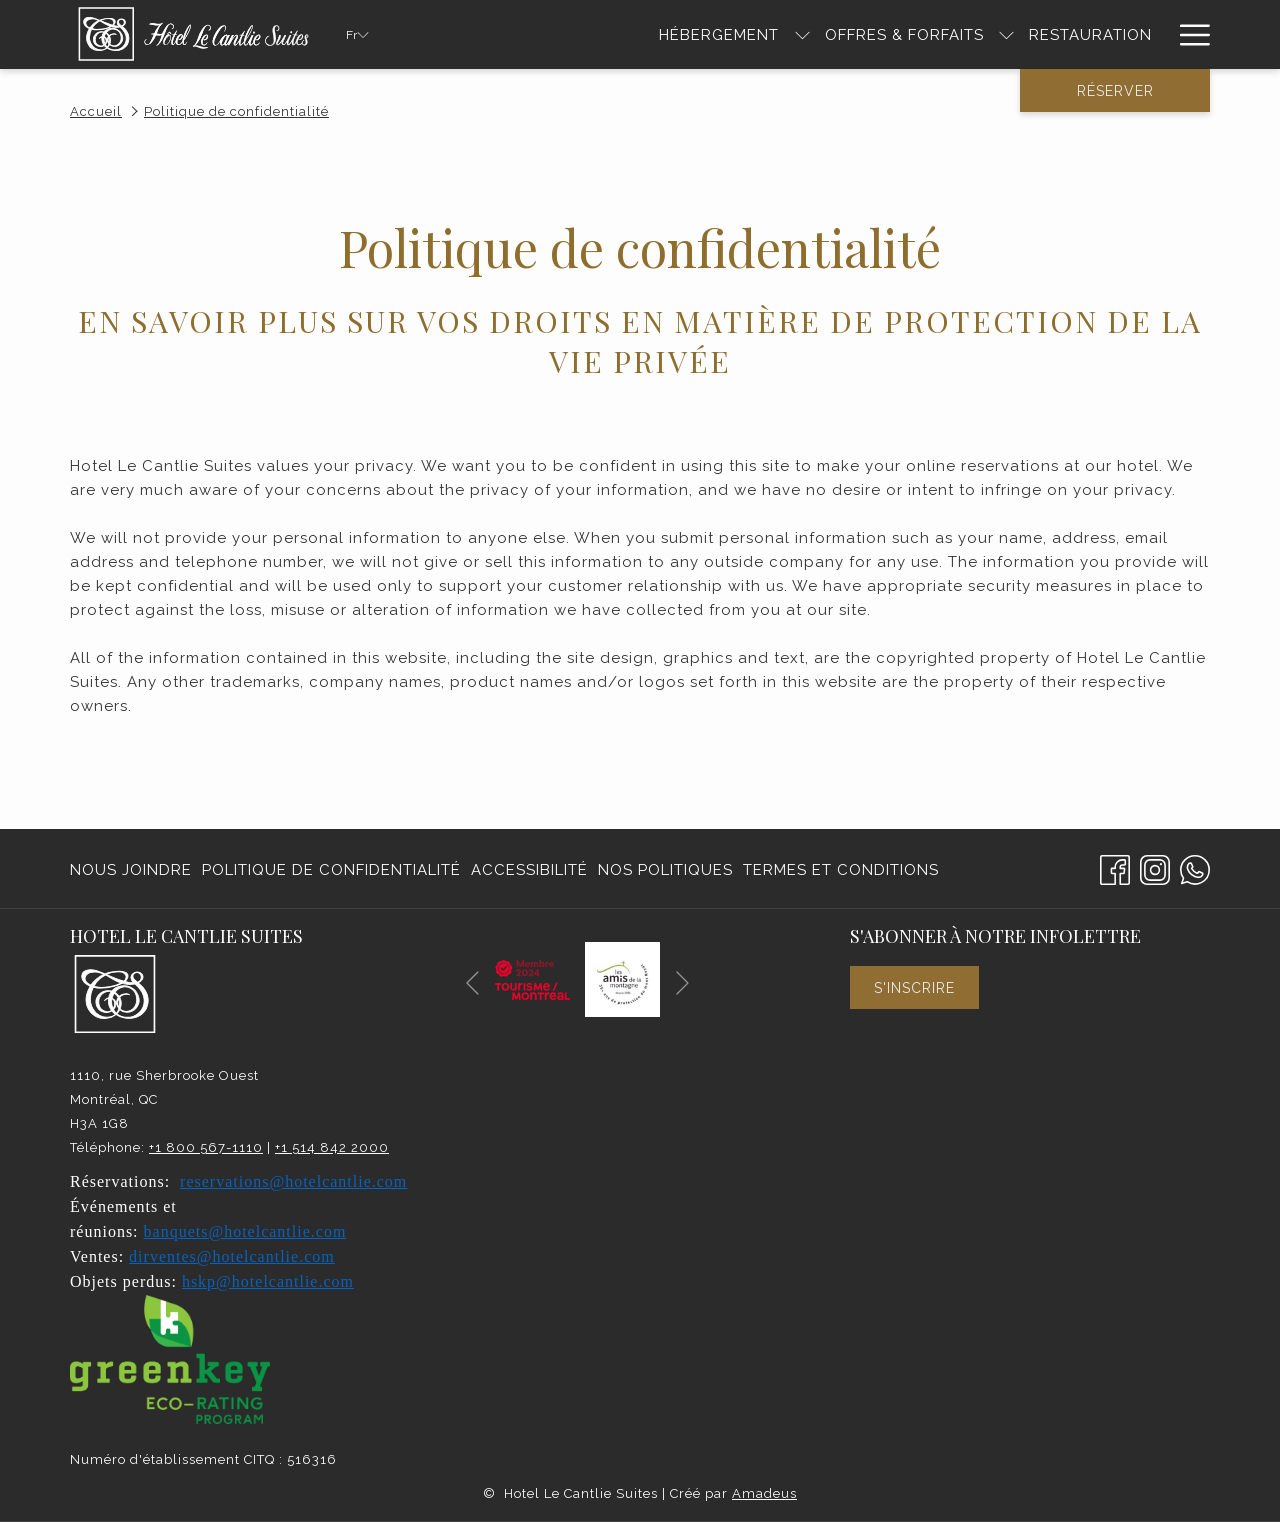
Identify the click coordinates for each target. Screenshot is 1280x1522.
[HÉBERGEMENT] (719, 34)
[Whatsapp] (1195, 867)
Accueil (96, 111)
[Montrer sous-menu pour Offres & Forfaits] (1006, 34)
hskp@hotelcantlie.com (268, 1281)
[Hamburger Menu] (1187, 34)
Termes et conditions (841, 870)
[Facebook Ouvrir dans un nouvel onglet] (1115, 867)
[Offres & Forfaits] (904, 34)
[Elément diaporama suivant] (682, 983)
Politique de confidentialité (331, 870)
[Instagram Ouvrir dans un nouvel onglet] (1155, 867)
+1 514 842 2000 (332, 1147)
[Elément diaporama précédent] (472, 983)
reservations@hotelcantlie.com (293, 1181)
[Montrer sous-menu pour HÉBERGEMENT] (802, 34)
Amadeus (764, 1493)
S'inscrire (914, 988)
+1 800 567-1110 (206, 1147)
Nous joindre (131, 870)
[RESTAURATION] (1090, 34)
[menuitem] (133, 869)
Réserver (1115, 91)
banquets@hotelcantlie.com (245, 1231)
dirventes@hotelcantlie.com (232, 1256)
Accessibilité (529, 870)
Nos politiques (665, 870)
